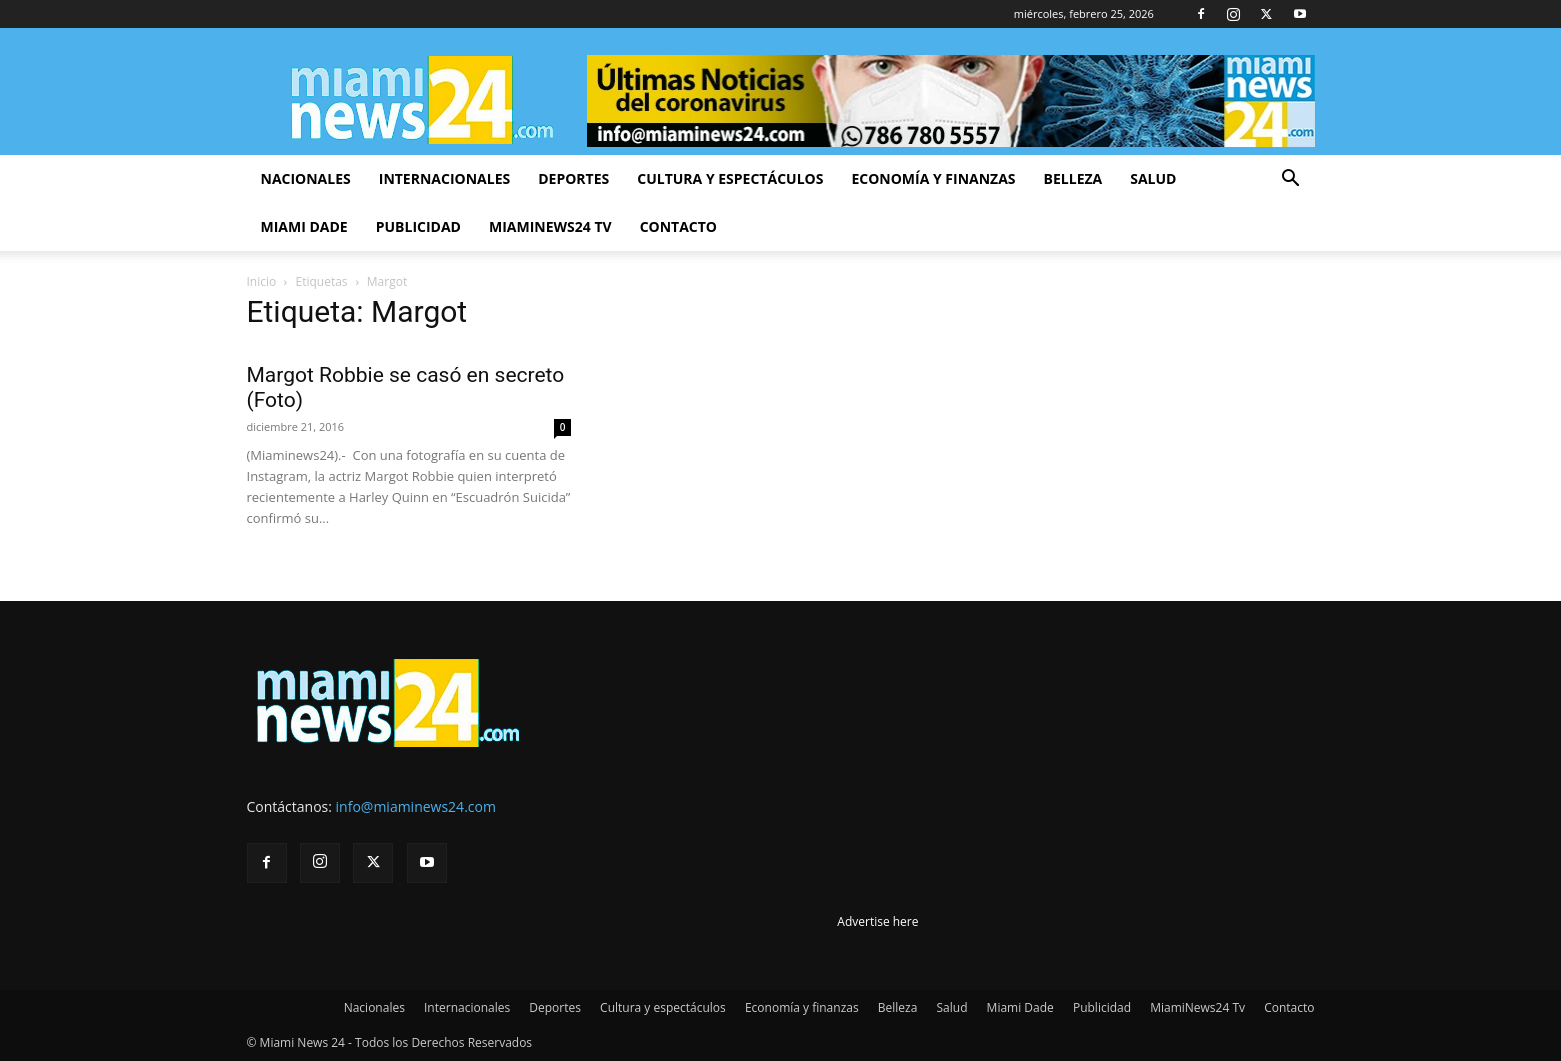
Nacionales (306, 178)
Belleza (1073, 178)
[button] (1291, 180)
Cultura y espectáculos (730, 178)
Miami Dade (304, 226)
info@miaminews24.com (416, 806)
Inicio (262, 281)
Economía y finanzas (933, 178)
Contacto (678, 226)
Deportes (573, 178)
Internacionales (444, 178)
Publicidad (418, 226)
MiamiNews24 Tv (550, 226)
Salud (1153, 178)
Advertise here (877, 921)
